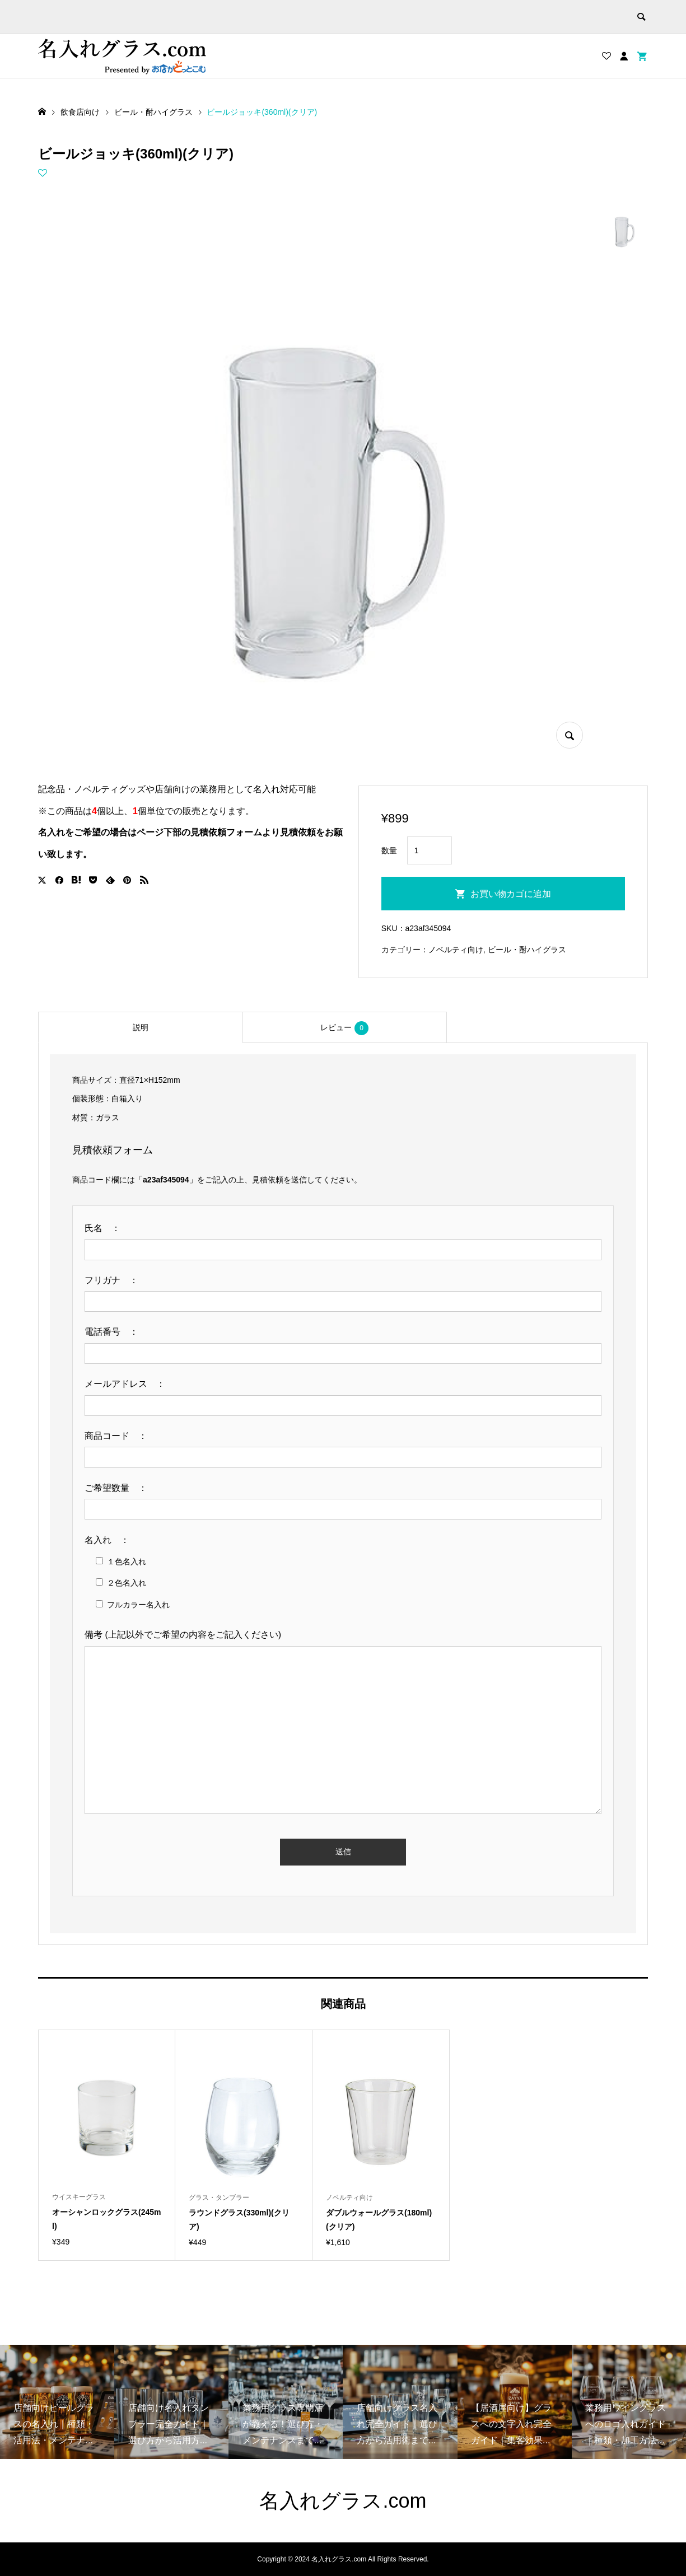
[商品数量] (429, 850)
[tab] (140, 1027)
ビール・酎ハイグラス (527, 949)
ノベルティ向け (455, 949)
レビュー (344, 1028)
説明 (140, 1027)
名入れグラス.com (342, 2500)
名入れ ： (111, 1540)
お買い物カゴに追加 (510, 894)
